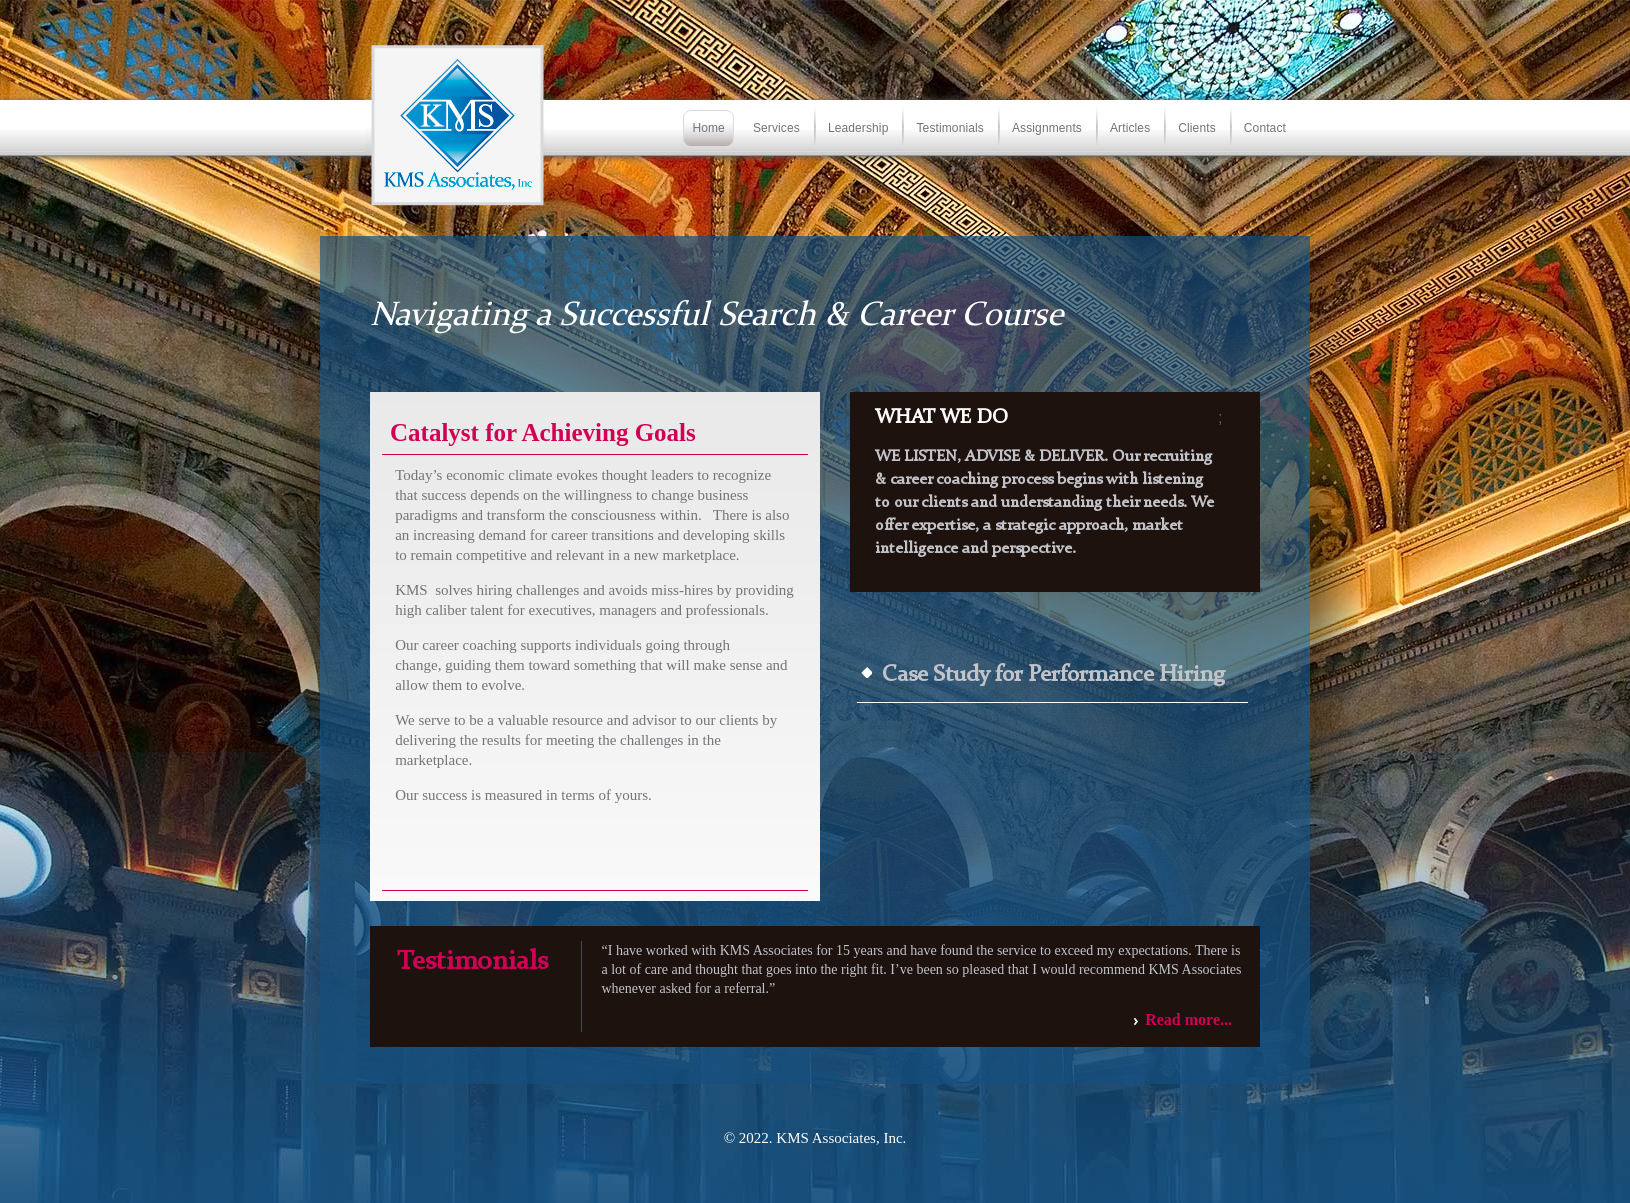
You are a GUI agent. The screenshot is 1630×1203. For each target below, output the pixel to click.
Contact (1265, 128)
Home (708, 128)
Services (776, 128)
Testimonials (949, 128)
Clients (1197, 128)
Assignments (1047, 128)
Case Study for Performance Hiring (1053, 675)
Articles (1130, 128)
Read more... (1188, 1019)
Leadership (858, 128)
